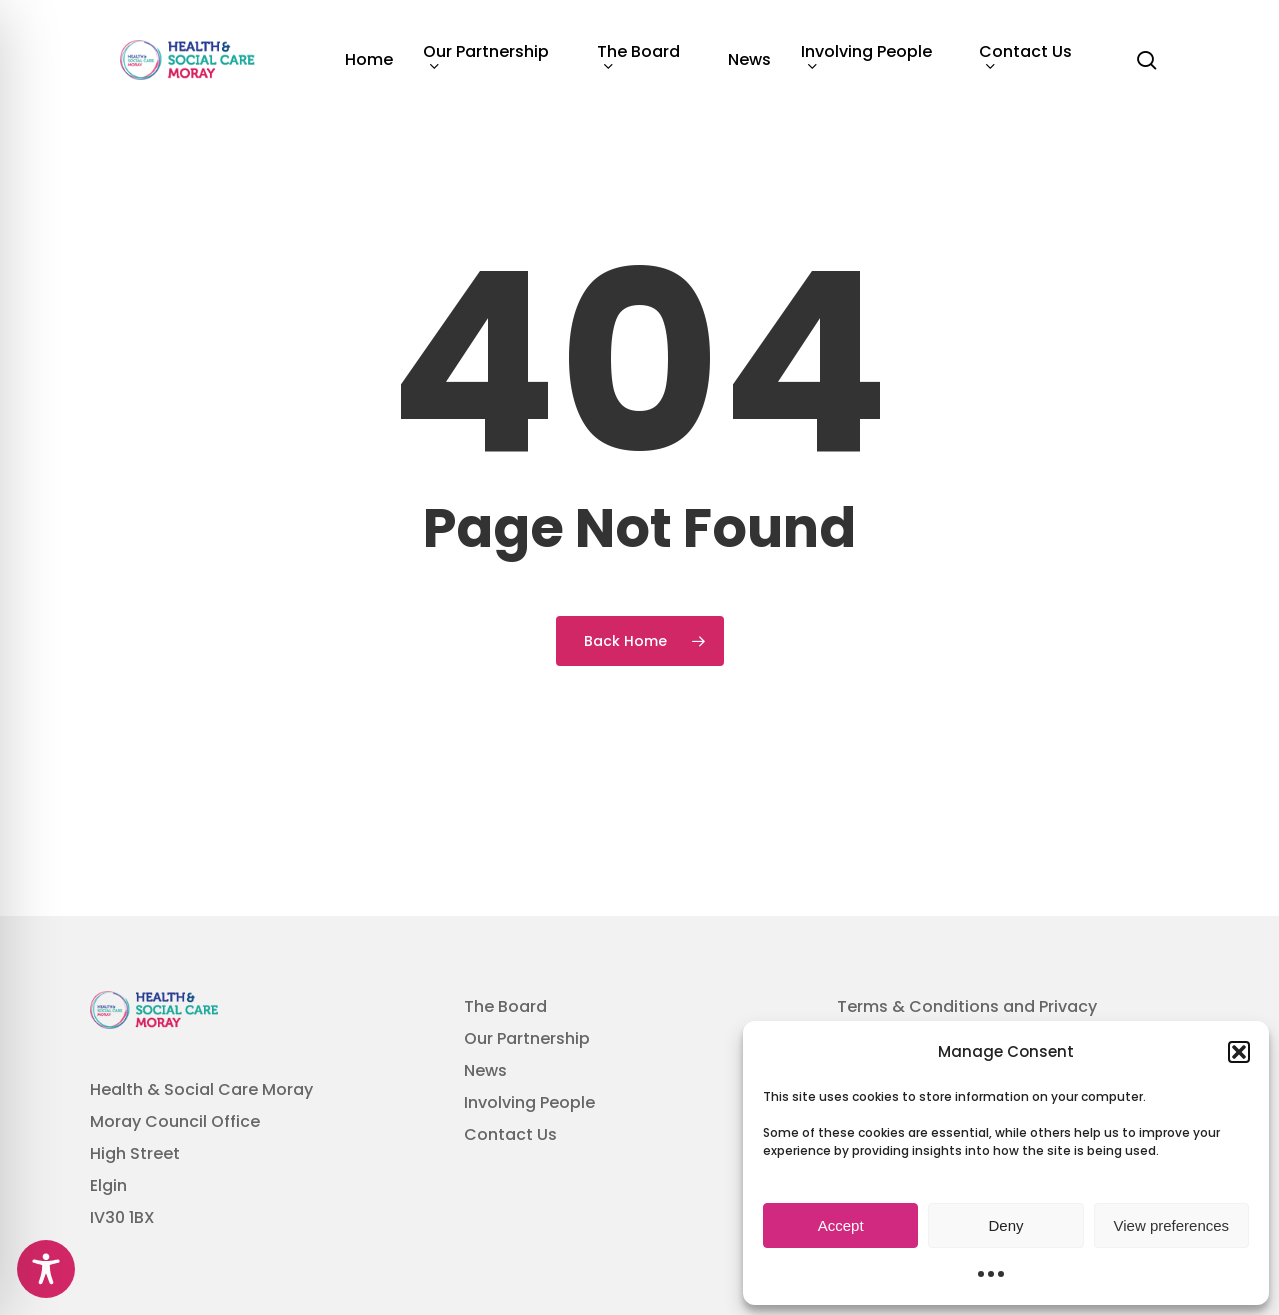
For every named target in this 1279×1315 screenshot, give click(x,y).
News (485, 1070)
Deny (1005, 1225)
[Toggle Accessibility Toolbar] (46, 1269)
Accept (841, 1225)
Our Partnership (527, 1038)
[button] (1239, 1052)
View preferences (1172, 1225)
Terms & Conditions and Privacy (967, 1006)
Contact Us (510, 1134)
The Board (505, 1006)
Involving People (529, 1102)
